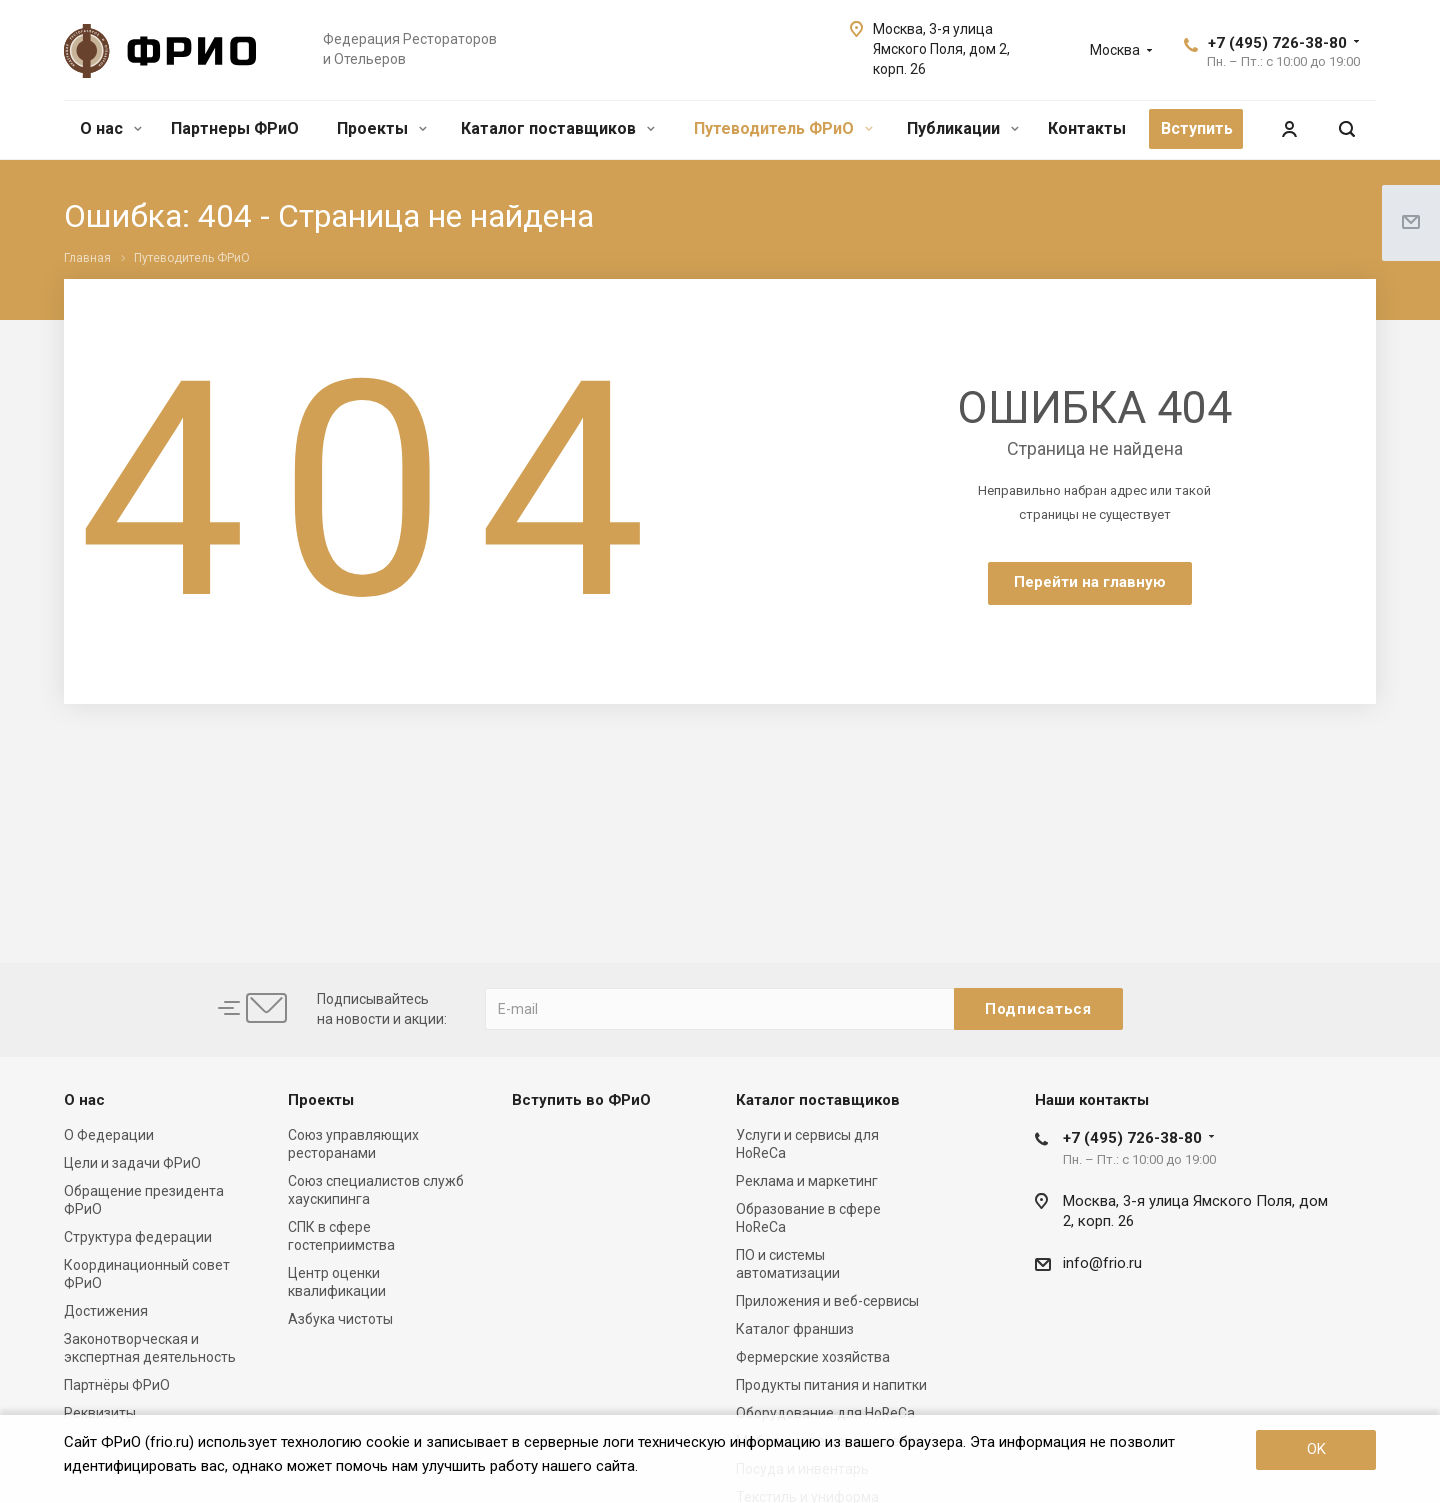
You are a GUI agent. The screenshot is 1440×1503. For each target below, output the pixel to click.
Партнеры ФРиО (235, 128)
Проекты (382, 128)
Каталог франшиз (795, 1329)
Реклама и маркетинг (807, 1181)
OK (1316, 1449)
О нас (111, 128)
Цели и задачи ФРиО (132, 1163)
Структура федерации (138, 1237)
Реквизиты (100, 1413)
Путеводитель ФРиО (783, 128)
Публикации (963, 128)
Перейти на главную (1090, 582)
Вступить (1197, 128)
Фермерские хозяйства (813, 1357)
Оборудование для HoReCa (825, 1413)
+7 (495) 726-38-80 (1277, 43)
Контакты (1087, 128)
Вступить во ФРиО (581, 1100)
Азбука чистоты (340, 1319)
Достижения (106, 1311)
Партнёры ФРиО (117, 1385)
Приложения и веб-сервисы (827, 1301)
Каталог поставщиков (558, 128)
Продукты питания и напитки (831, 1385)
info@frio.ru (1102, 1263)
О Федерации (109, 1135)
